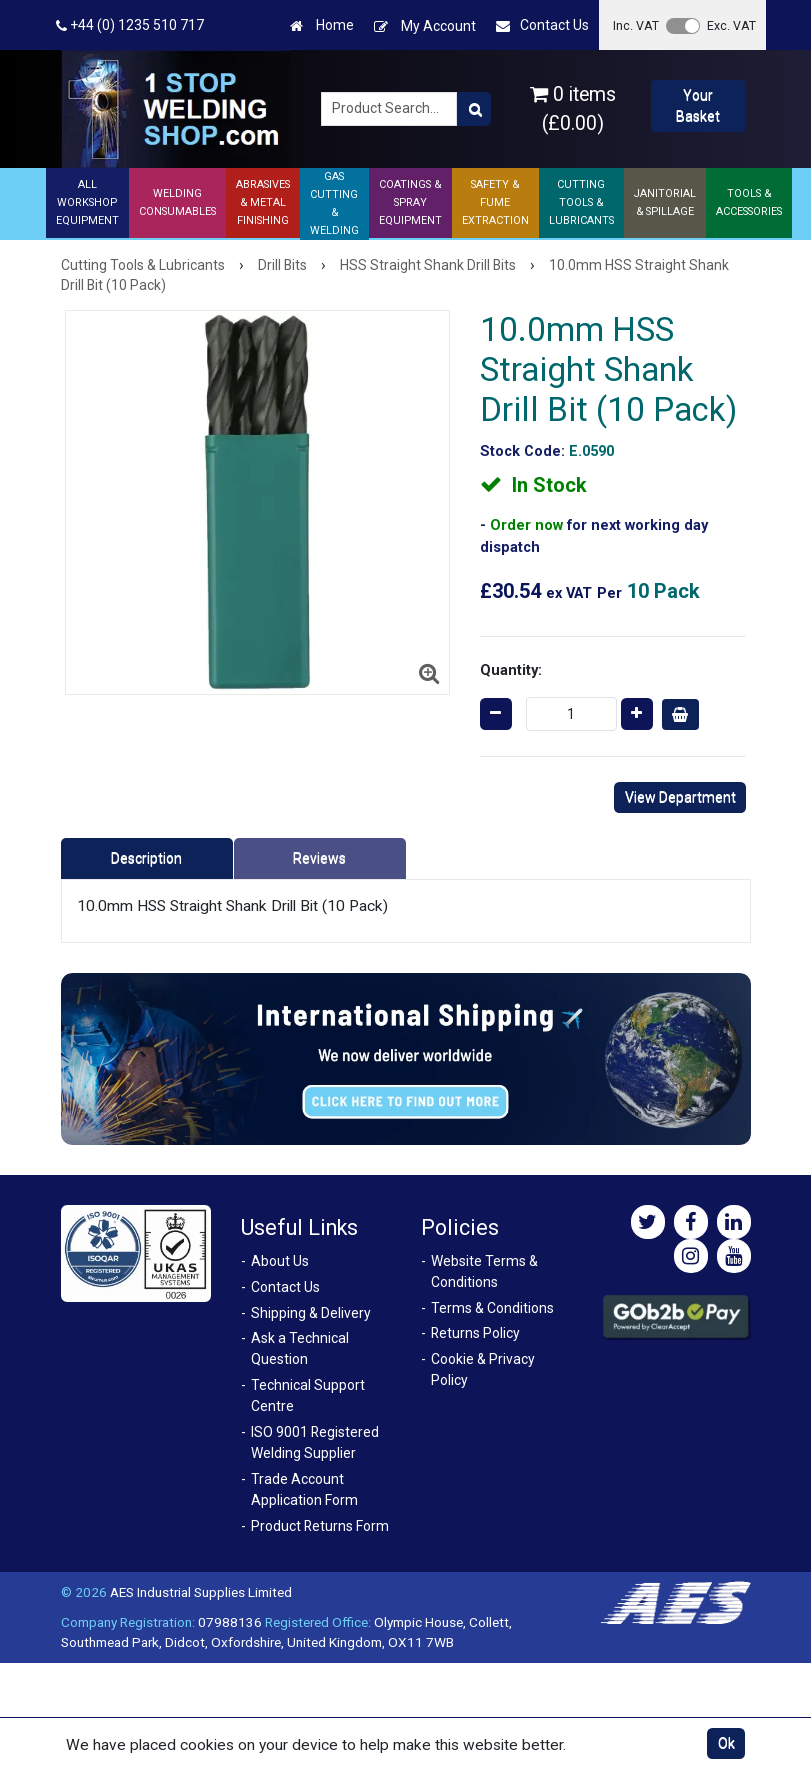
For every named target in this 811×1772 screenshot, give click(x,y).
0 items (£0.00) (573, 109)
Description (146, 858)
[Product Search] (474, 109)
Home (322, 25)
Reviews (319, 858)
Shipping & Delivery (311, 1313)
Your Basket (698, 105)
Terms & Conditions (492, 1308)
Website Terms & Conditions (484, 1271)
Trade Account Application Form (304, 1489)
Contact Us (542, 25)
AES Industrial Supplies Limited (201, 1592)
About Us (280, 1261)
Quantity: (511, 670)
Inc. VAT (636, 25)
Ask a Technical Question (300, 1348)
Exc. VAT (731, 25)
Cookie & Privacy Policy (483, 1369)
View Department (680, 797)
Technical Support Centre (308, 1395)
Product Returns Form (320, 1526)
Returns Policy (475, 1333)
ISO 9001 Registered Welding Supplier (315, 1442)
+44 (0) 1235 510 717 (130, 25)
